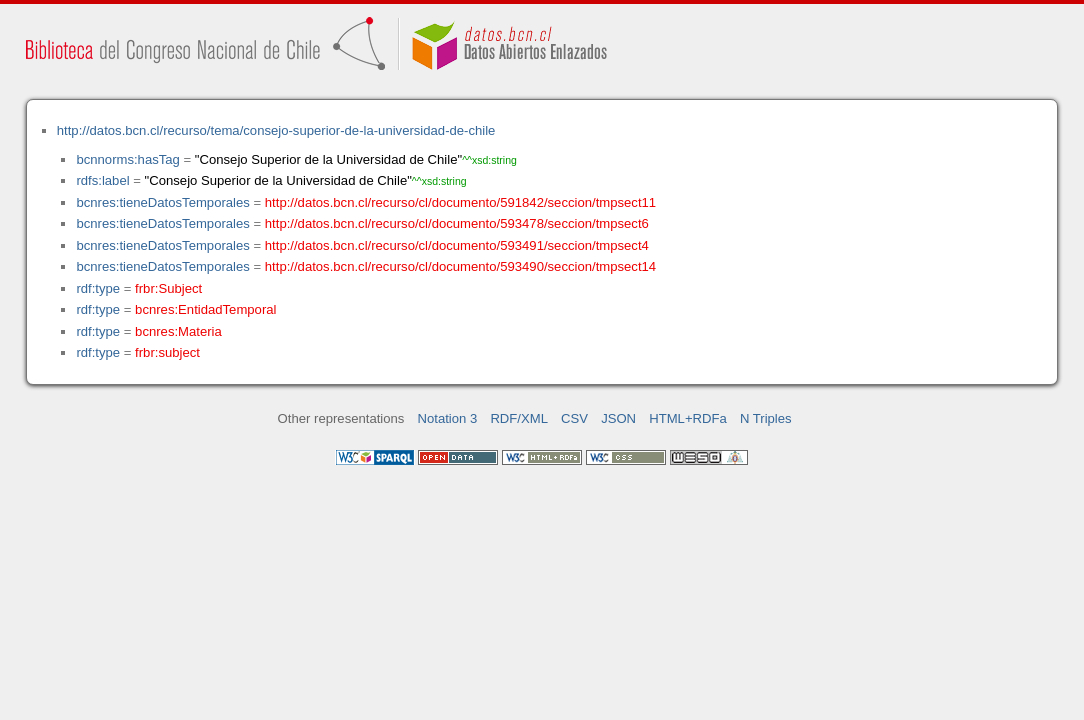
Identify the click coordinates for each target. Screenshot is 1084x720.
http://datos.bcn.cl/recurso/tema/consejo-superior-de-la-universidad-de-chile (276, 130)
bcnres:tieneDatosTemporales (162, 202)
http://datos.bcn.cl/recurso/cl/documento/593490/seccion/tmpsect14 (460, 266)
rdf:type (98, 288)
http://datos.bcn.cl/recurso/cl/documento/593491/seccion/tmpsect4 (457, 245)
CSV (574, 418)
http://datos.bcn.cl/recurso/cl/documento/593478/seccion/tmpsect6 (457, 223)
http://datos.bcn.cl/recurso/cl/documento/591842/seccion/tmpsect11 (460, 202)
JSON (618, 418)
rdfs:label (102, 180)
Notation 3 (448, 418)
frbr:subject (167, 352)
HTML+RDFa (688, 418)
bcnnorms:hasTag (127, 159)
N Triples (766, 418)
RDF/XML (519, 418)
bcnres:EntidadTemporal (205, 309)
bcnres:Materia (178, 331)
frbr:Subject (168, 288)
